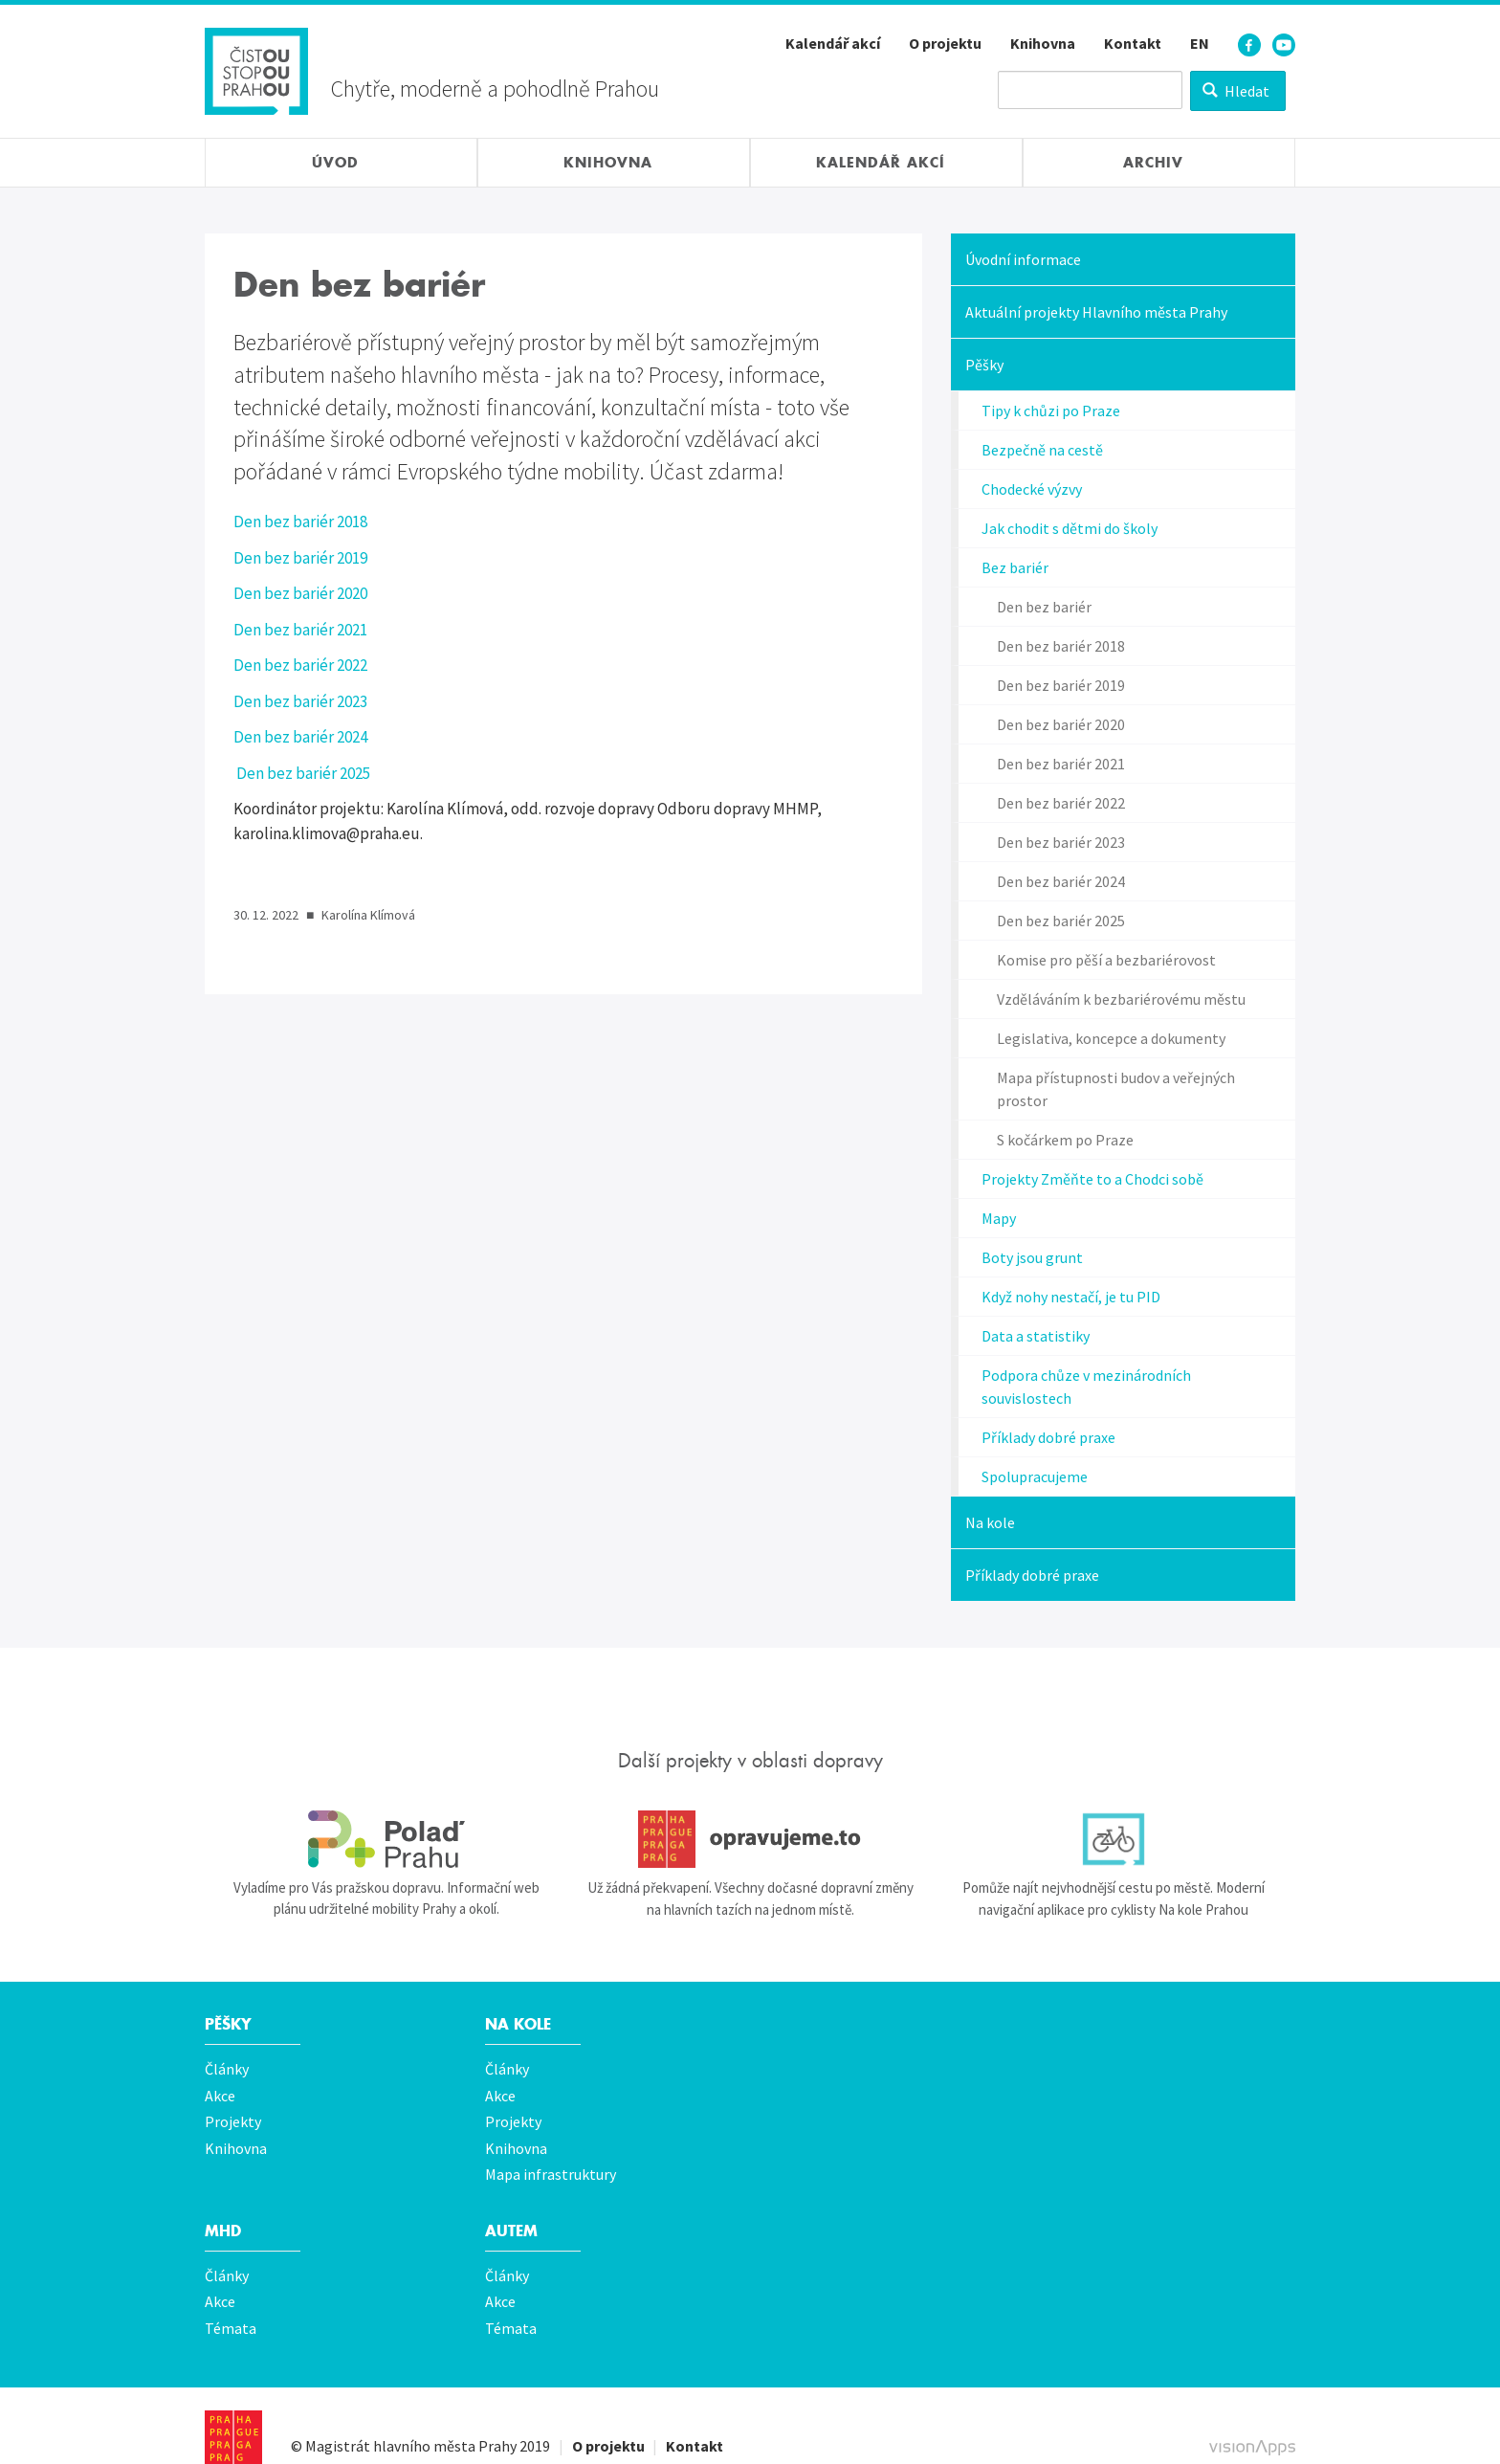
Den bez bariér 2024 (300, 736)
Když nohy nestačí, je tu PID (1071, 1296)
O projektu (945, 43)
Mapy (999, 1218)
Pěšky (984, 364)
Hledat (1235, 90)
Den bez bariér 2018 (300, 521)
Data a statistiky (1036, 1335)
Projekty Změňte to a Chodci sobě (1092, 1178)
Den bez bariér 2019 (300, 557)
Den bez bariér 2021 (300, 629)
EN (1199, 43)
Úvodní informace (1023, 259)
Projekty (233, 2113)
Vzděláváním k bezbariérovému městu (1121, 999)
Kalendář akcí (832, 43)
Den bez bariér (1044, 606)
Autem (513, 2214)
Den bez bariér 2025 (301, 773)
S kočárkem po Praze (1065, 1139)
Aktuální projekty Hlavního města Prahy (1096, 312)
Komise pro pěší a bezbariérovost (1106, 959)
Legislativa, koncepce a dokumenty (1111, 1038)
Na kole (990, 1522)
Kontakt (1132, 43)
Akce (220, 2090)
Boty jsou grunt (1032, 1257)
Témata (230, 2303)
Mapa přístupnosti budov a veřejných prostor (1116, 1089)
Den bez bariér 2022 (300, 665)
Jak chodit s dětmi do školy (1070, 528)
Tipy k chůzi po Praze (1051, 410)
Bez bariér (1015, 567)
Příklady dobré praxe (1048, 1437)
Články (227, 2067)
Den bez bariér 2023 (300, 701)
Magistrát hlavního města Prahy (411, 2418)
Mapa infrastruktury (550, 2159)
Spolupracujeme (1035, 1476)
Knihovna (1042, 43)
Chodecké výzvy (1032, 489)
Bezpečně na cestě (1042, 449)
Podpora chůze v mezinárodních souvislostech (1086, 1386)
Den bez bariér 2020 (300, 593)
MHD (224, 2214)
